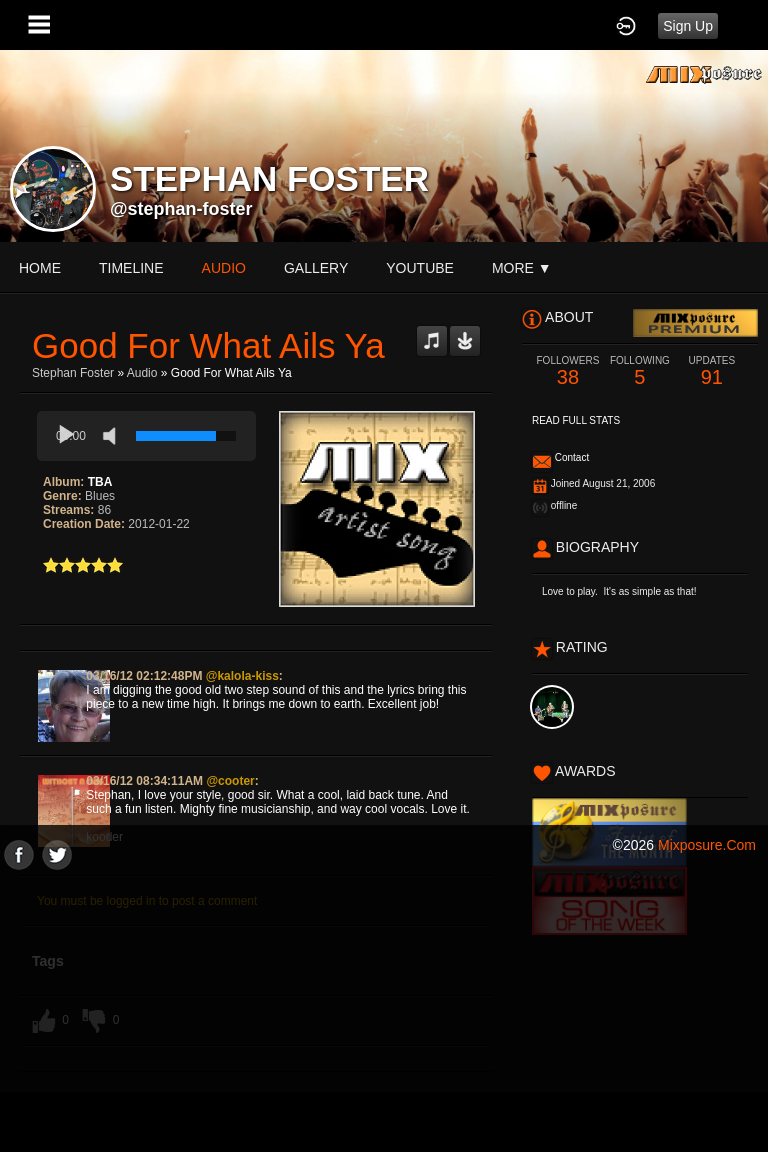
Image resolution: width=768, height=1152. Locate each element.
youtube (420, 268)
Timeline (131, 268)
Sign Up (688, 26)
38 (568, 371)
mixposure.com (707, 845)
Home (40, 268)
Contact (572, 457)
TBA (100, 482)
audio (224, 268)
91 (712, 371)
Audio (142, 373)
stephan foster (73, 373)
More (522, 268)
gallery (316, 268)
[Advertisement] (384, 1010)
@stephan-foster (181, 209)
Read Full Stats (576, 420)
